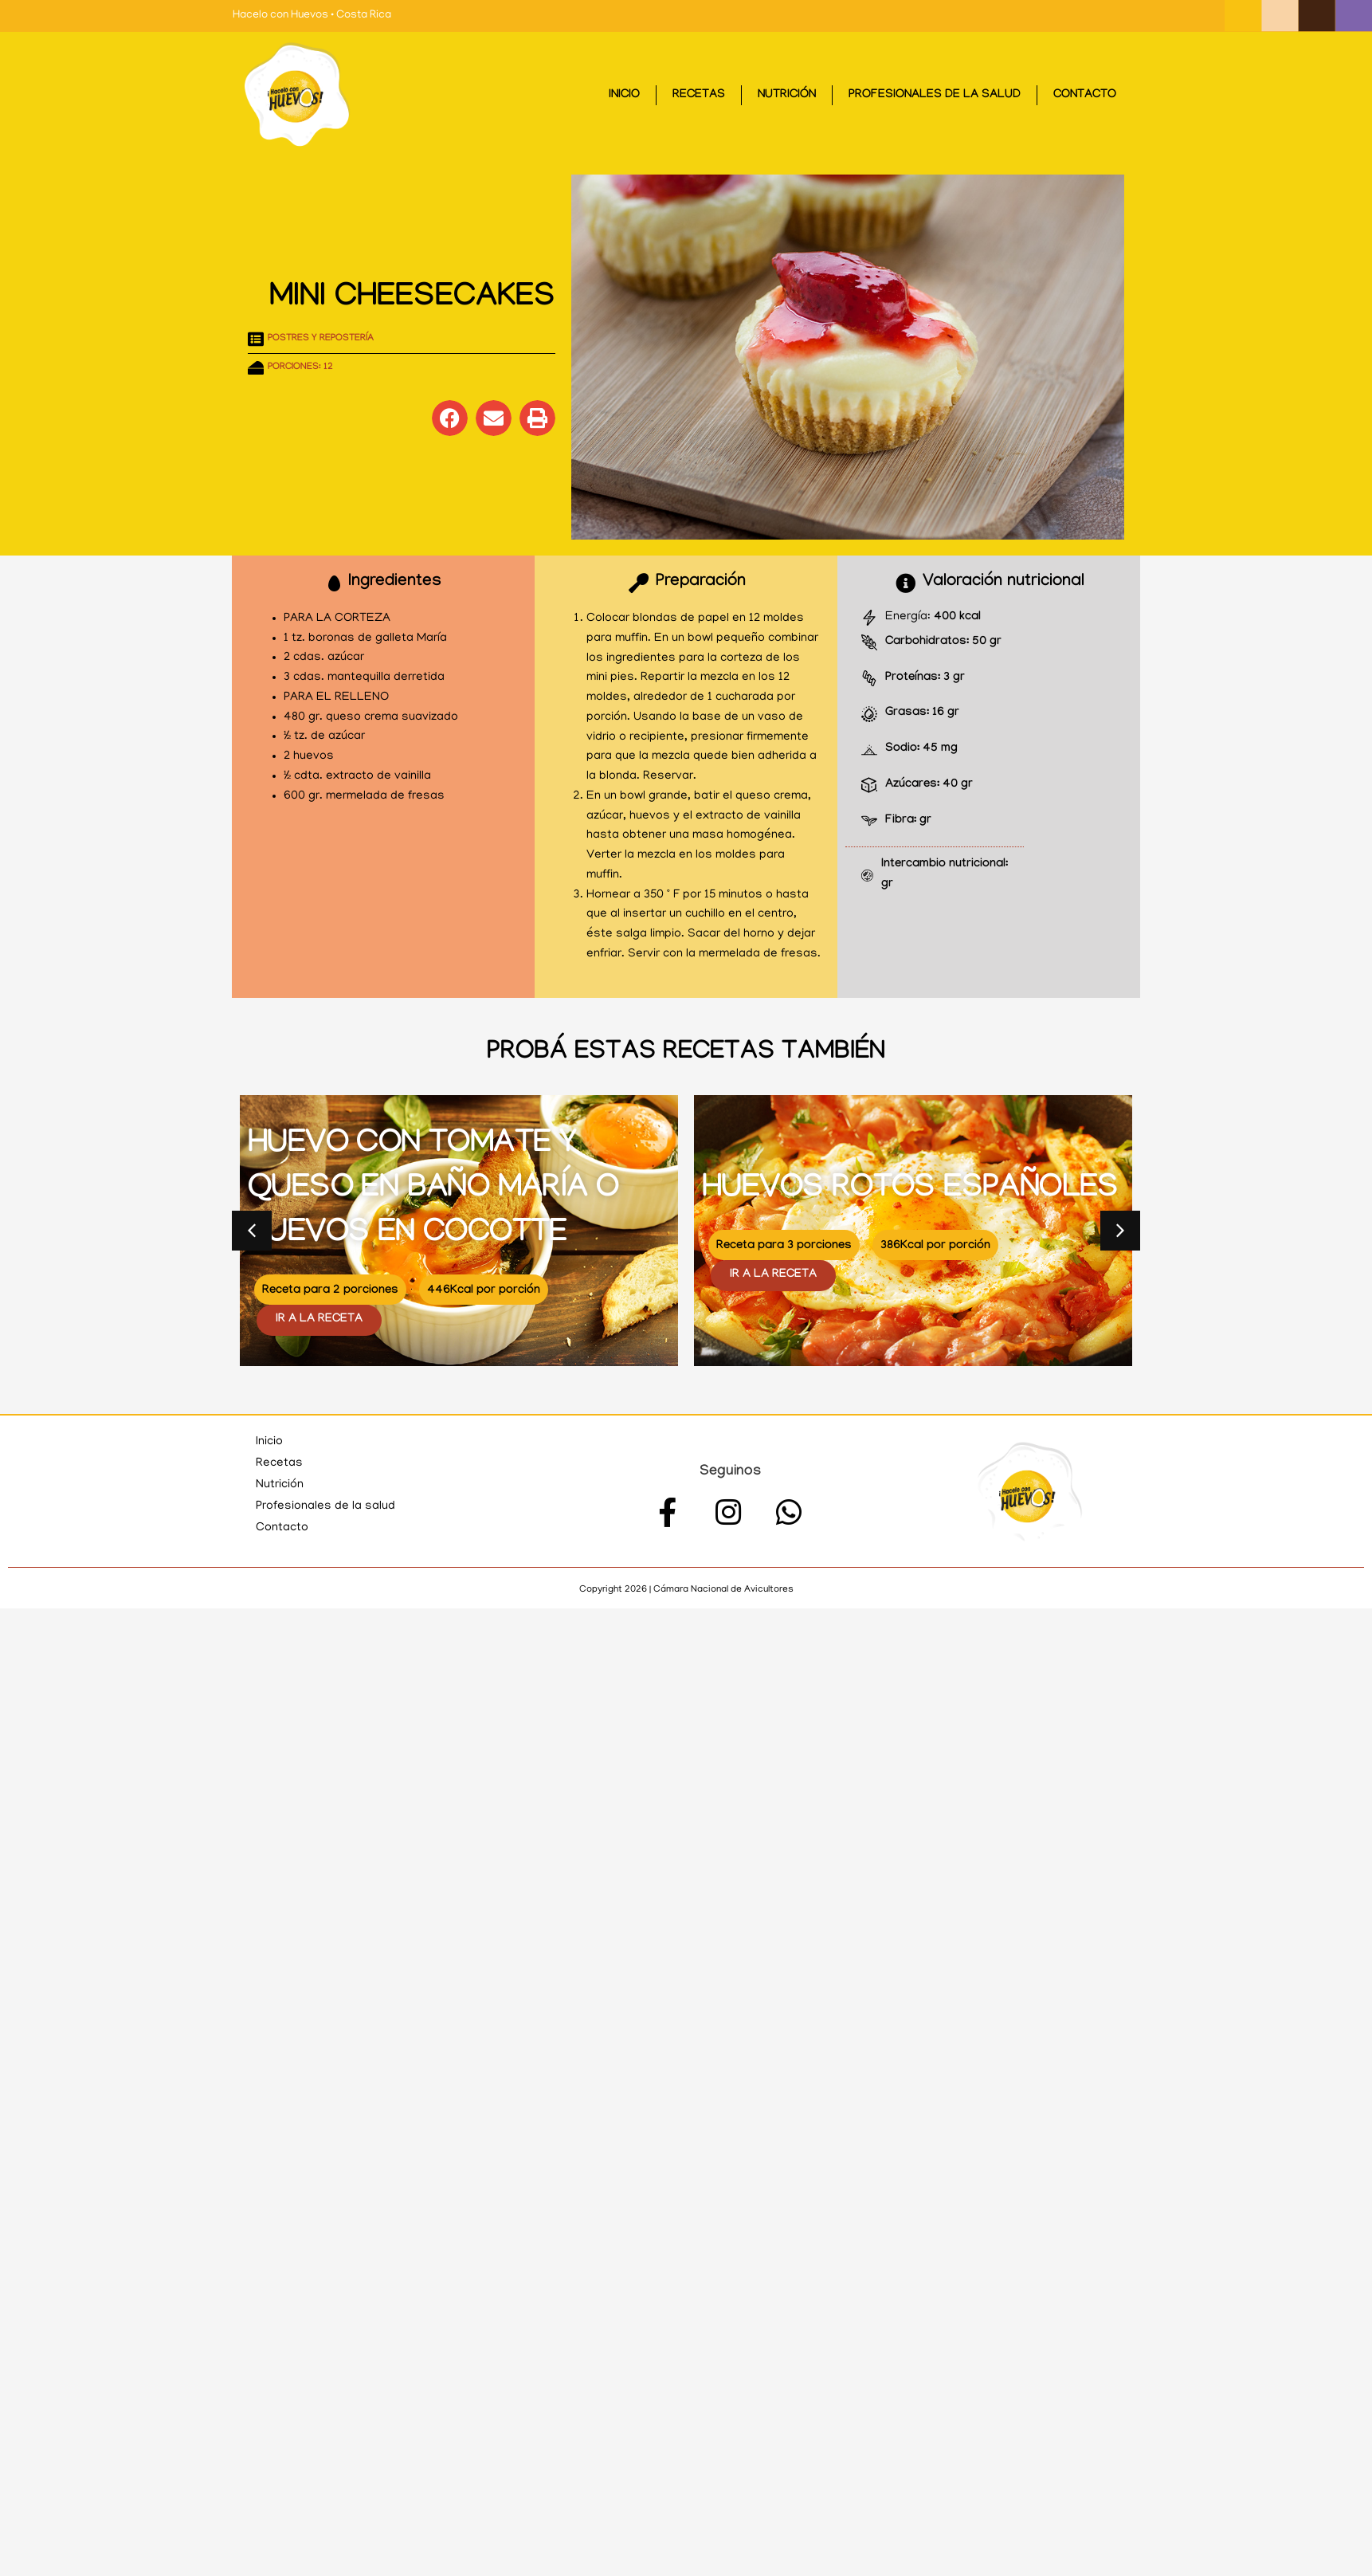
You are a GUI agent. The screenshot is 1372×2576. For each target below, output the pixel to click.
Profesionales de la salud (935, 95)
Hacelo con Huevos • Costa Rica (312, 16)
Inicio (624, 95)
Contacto (1084, 95)
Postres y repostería (321, 338)
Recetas (698, 95)
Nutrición (787, 95)
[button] (450, 418)
